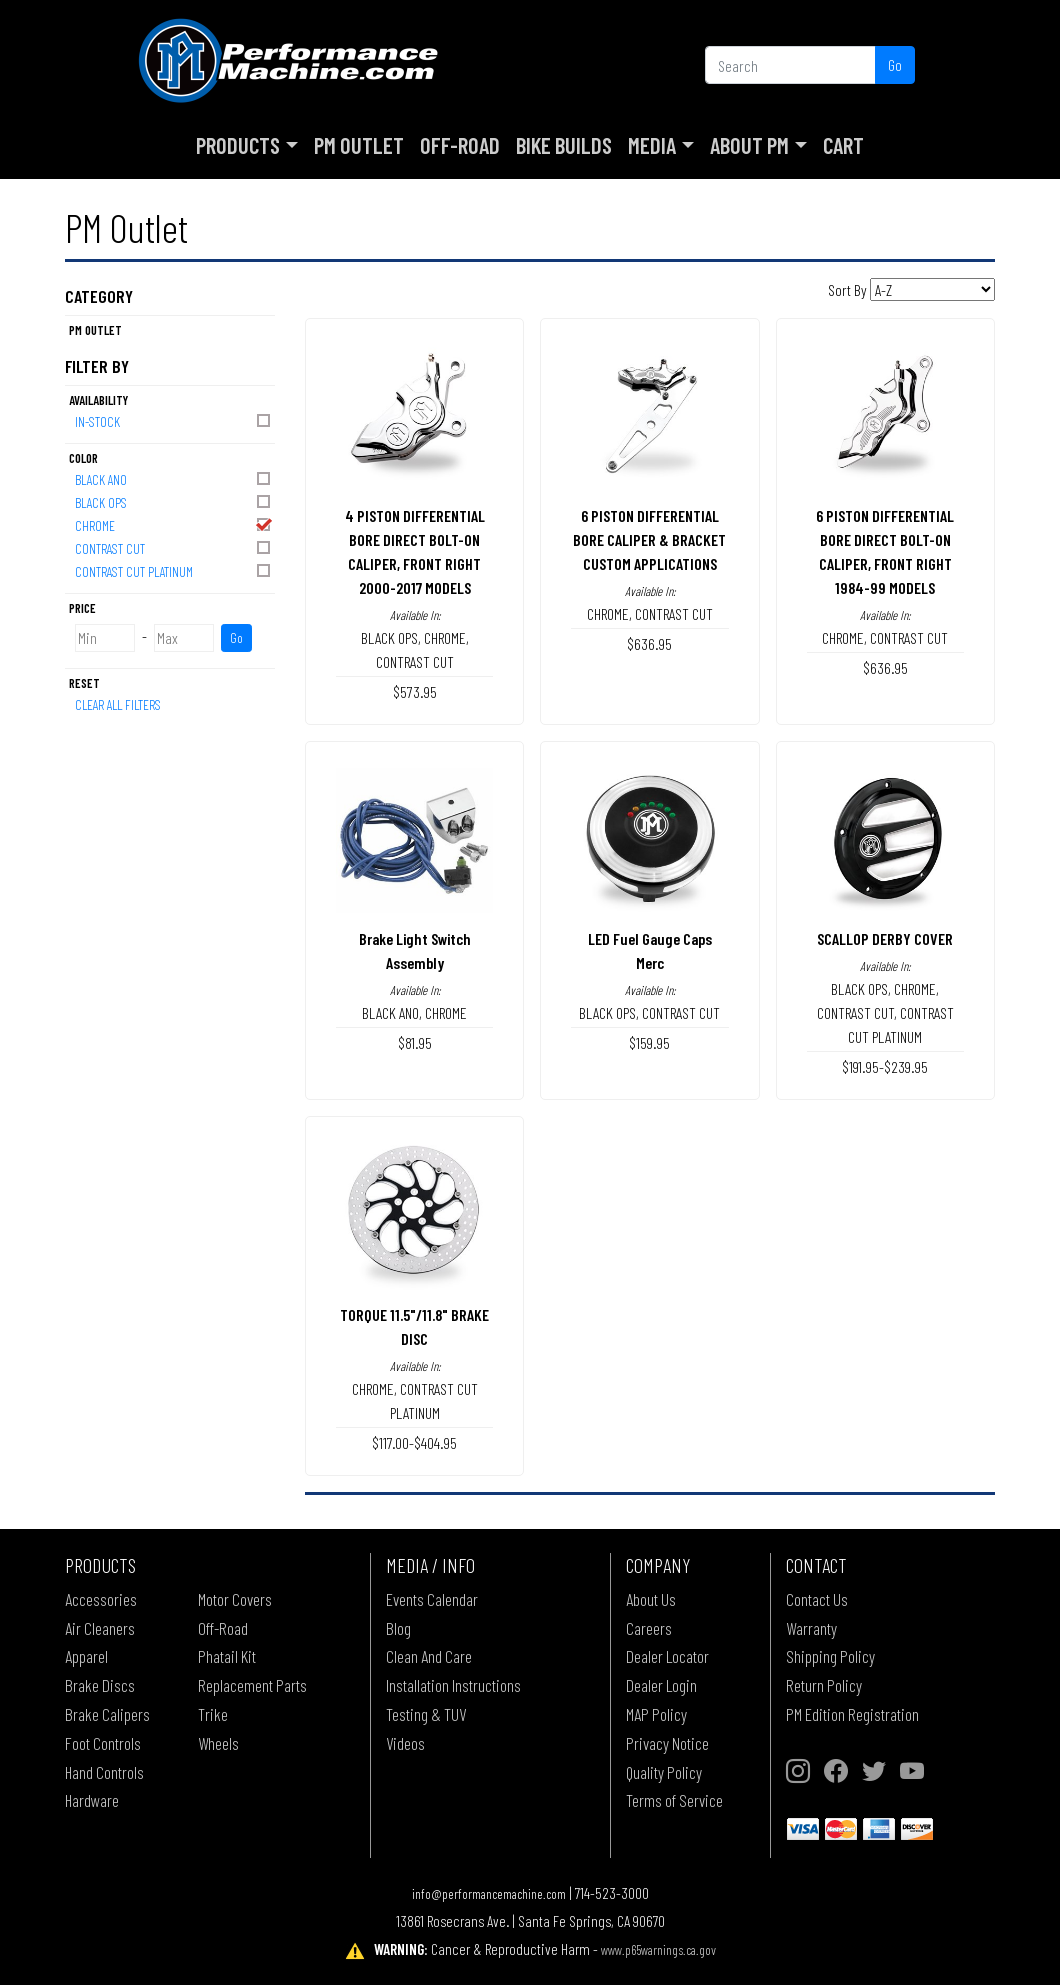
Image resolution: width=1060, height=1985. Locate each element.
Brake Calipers (107, 1714)
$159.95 (649, 1042)
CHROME (174, 524)
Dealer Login (661, 1685)
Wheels (218, 1743)
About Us (651, 1599)
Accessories (101, 1599)
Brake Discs (100, 1685)
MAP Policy (656, 1714)
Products (238, 145)
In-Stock (174, 420)
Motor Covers (235, 1599)
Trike (213, 1714)
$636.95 (649, 643)
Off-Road (460, 145)
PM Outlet (359, 145)
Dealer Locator (667, 1656)
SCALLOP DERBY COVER (885, 938)
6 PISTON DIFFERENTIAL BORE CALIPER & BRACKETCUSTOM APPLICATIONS (649, 539)
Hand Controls (104, 1772)
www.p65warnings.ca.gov (658, 1949)
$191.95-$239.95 (885, 1066)
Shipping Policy (830, 1656)
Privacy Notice (667, 1743)
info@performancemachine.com (489, 1893)
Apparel (86, 1656)
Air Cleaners (100, 1628)
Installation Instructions (453, 1685)
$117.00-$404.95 (414, 1442)
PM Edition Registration (852, 1714)
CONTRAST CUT (174, 547)
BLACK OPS (174, 501)
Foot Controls (103, 1743)
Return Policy (824, 1685)
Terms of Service (674, 1800)
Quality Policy (664, 1772)
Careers (649, 1628)
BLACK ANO (174, 478)
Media (652, 145)
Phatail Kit (227, 1656)
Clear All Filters (118, 704)
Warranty (811, 1628)
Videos (405, 1743)
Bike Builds (564, 145)
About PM (749, 145)
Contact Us (817, 1599)
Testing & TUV (426, 1714)
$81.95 (415, 1042)
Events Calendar (432, 1599)
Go (895, 64)
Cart (843, 145)
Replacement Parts (252, 1685)
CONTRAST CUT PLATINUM (174, 570)
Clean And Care (429, 1656)
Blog (398, 1628)
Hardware (92, 1800)
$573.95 (415, 691)
